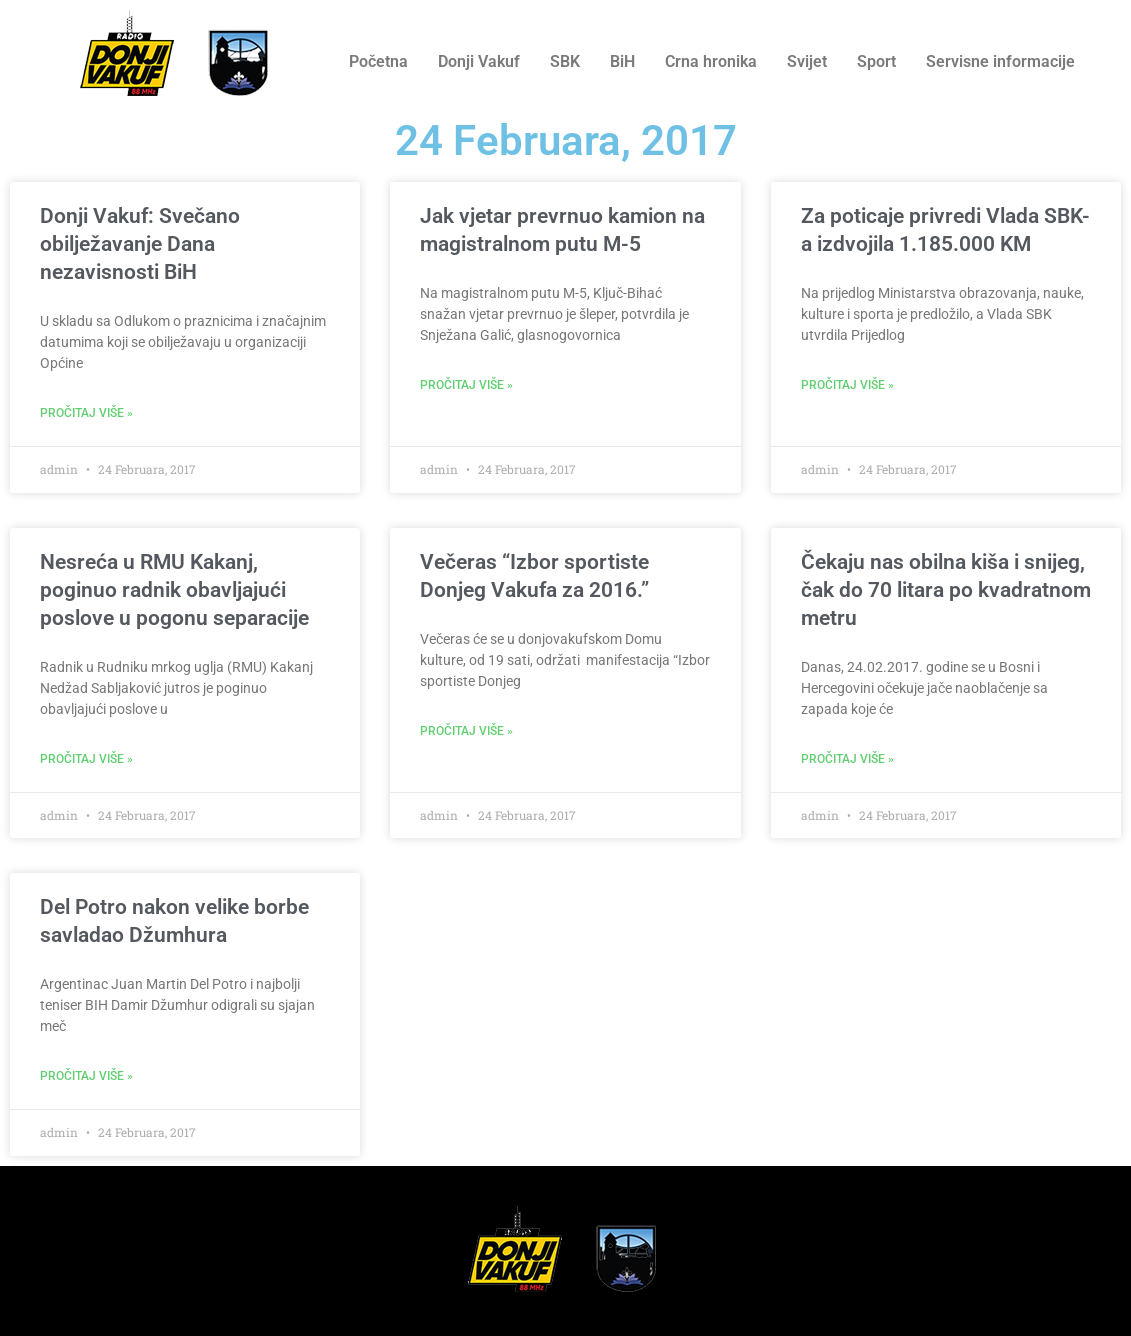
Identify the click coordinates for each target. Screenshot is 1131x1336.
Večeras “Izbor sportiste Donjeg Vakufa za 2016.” (534, 576)
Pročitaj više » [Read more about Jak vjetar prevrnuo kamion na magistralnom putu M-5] (466, 385)
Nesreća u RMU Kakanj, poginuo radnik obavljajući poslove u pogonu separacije (174, 590)
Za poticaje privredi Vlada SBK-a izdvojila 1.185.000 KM (945, 230)
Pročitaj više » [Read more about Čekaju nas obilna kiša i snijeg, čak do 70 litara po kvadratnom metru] (847, 759)
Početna (378, 61)
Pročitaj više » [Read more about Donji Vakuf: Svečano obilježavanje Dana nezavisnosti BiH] (86, 413)
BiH (622, 61)
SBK (565, 61)
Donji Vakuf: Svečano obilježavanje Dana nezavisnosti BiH (140, 244)
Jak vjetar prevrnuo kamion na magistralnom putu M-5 (562, 230)
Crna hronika (711, 61)
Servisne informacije (1000, 61)
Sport (876, 61)
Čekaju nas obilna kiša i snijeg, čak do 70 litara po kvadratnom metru (946, 590)
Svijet (807, 61)
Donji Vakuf (479, 61)
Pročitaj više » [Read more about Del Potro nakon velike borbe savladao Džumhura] (86, 1076)
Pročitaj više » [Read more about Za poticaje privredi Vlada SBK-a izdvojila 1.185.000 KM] (847, 385)
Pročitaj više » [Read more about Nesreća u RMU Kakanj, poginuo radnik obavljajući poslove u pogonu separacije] (86, 759)
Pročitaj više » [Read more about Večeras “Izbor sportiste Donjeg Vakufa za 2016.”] (466, 731)
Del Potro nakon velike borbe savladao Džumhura (174, 921)
